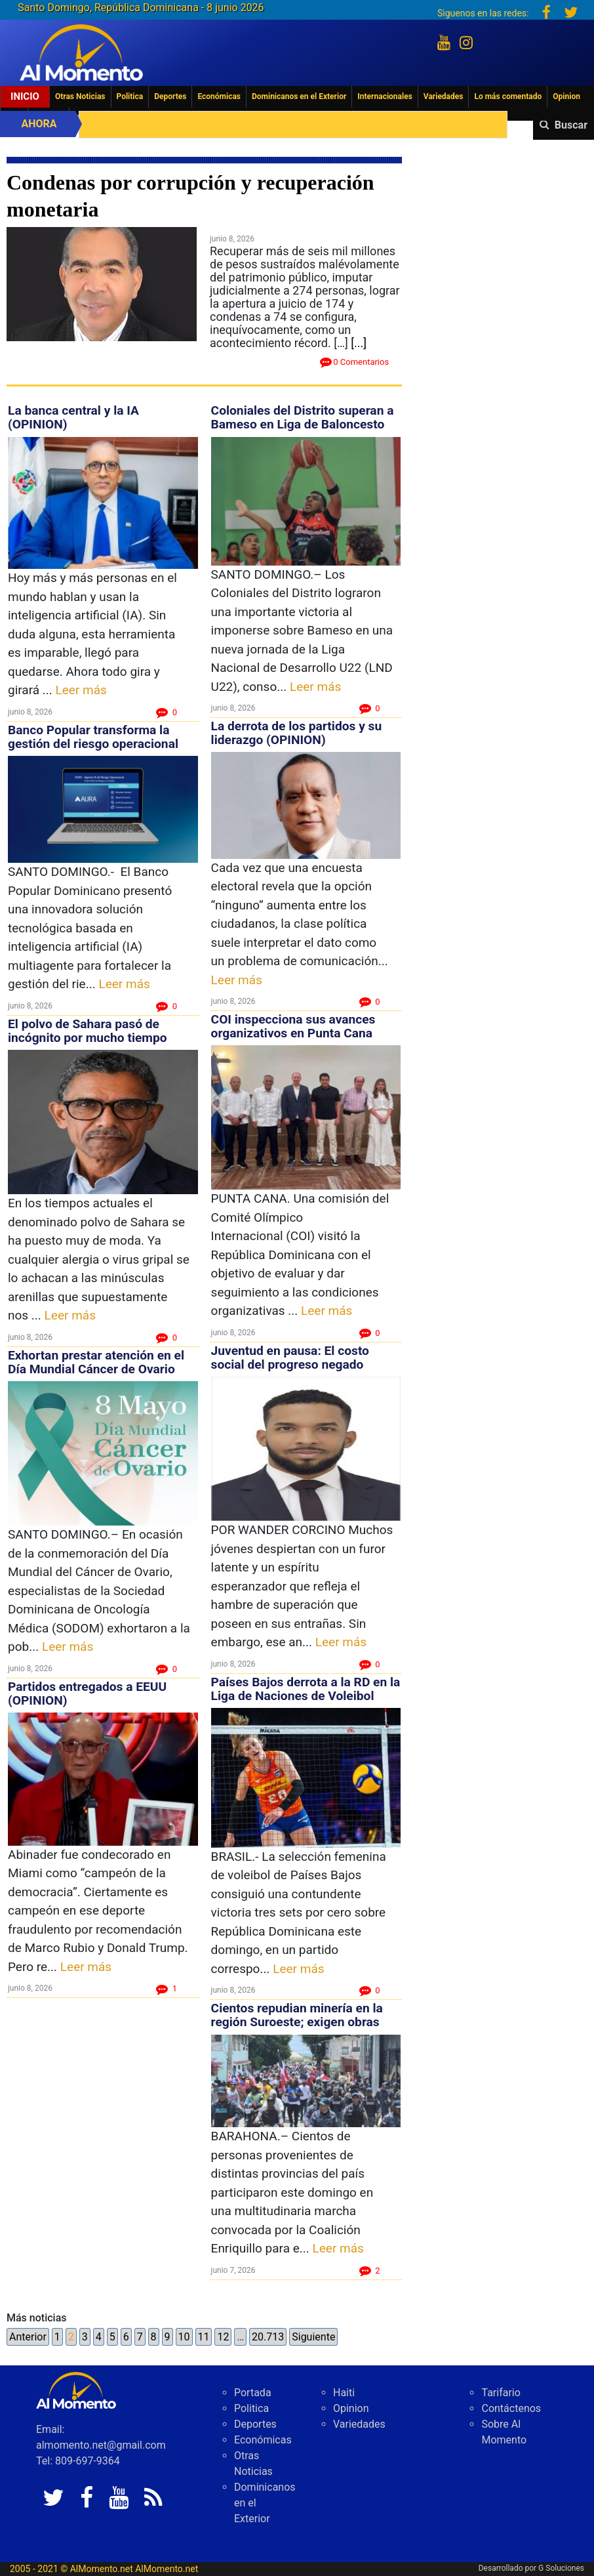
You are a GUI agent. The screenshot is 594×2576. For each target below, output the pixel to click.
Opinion (566, 96)
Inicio (24, 96)
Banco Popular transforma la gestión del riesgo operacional (93, 736)
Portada (252, 2392)
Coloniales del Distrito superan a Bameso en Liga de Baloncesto (302, 417)
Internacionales (384, 96)
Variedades (444, 96)
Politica (130, 96)
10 (184, 2337)
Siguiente (313, 2337)
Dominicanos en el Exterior (299, 96)
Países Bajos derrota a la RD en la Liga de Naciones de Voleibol (306, 1688)
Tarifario (500, 2392)
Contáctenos (511, 2408)
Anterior (28, 2337)
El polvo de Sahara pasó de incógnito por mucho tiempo (89, 1030)
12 (223, 2337)
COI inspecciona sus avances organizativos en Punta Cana (293, 1026)
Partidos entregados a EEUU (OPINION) (87, 1693)
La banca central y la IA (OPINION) (73, 417)
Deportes (170, 96)
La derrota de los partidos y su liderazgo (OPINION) (296, 732)
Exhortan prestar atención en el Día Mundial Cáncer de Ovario (96, 1362)
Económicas (219, 96)
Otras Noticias (80, 96)
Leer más (81, 689)
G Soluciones (561, 2568)
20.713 (268, 2337)
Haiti (344, 2392)
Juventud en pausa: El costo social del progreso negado (290, 1357)
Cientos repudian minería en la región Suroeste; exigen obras (297, 2015)
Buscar (571, 125)
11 (204, 2337)
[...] (358, 343)
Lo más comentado (508, 96)
